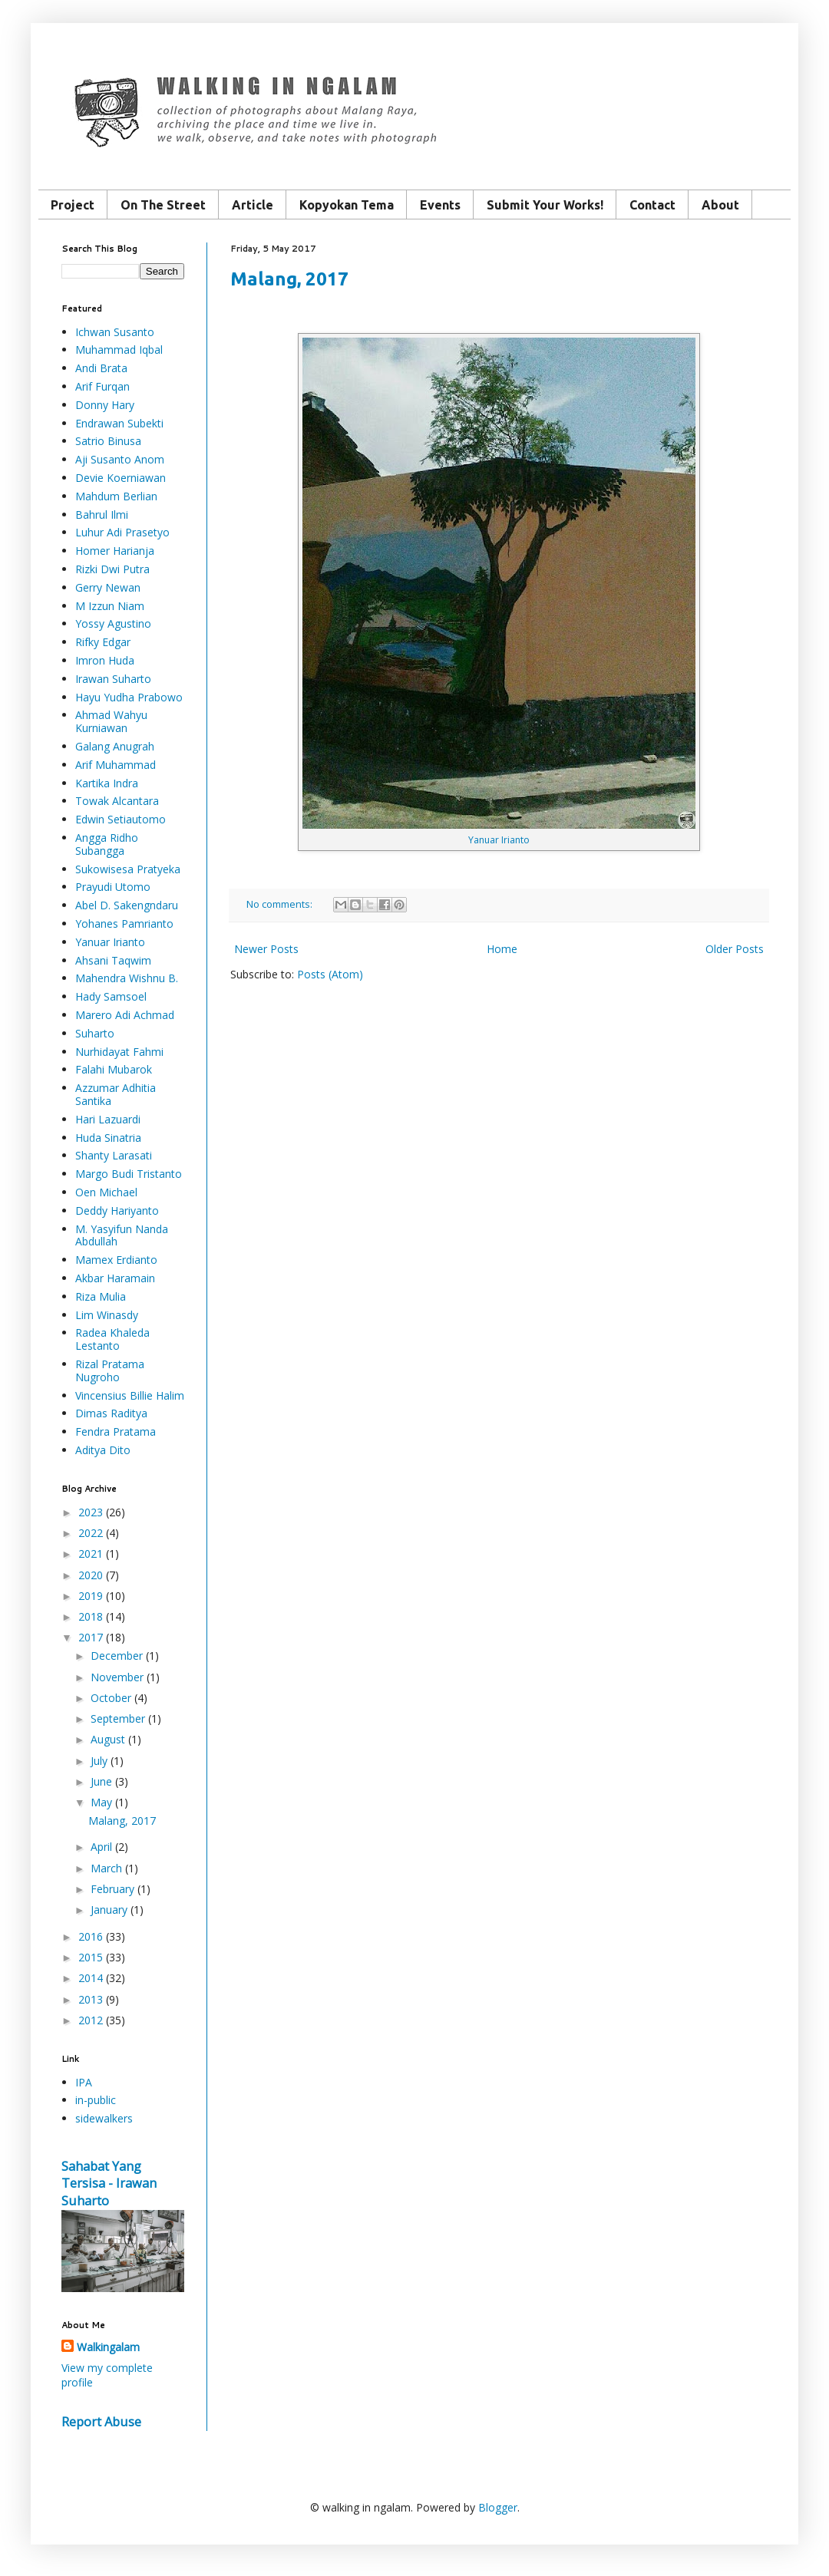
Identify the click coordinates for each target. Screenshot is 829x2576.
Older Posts (734, 949)
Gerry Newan (107, 587)
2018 (90, 1616)
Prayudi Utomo (112, 886)
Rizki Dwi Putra (112, 569)
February (112, 1889)
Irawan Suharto (113, 678)
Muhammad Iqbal (119, 349)
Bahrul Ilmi (101, 514)
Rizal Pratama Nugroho (109, 1370)
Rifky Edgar (102, 642)
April (101, 1846)
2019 (90, 1595)
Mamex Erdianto (116, 1259)
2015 (90, 1957)
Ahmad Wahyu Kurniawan (111, 721)
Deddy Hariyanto (117, 1210)
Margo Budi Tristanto (128, 1173)
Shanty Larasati (113, 1155)
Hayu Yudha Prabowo (129, 697)
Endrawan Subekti (119, 423)
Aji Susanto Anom (119, 459)
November (117, 1677)
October (111, 1697)
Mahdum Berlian (116, 496)
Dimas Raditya (111, 1413)
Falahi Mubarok (113, 1069)
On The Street (163, 205)
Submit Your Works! (545, 205)
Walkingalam (108, 2347)
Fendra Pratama (115, 1431)
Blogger (497, 2507)
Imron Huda (104, 660)
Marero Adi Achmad (124, 1015)
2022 (90, 1532)
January (109, 1909)
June (101, 1781)
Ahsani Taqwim (113, 960)
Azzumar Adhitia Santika (115, 1094)
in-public (95, 2100)
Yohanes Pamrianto (124, 923)
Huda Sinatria (108, 1137)
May (101, 1802)
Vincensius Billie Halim (129, 1395)
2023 (90, 1512)
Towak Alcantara (117, 800)
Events (440, 205)
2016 (90, 1936)
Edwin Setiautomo (120, 819)
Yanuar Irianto (499, 839)
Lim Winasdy (106, 1315)
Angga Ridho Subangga (106, 844)
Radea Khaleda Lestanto (112, 1339)
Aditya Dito (102, 1450)
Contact (652, 205)
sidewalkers (104, 2118)
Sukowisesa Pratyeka (127, 869)
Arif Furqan (102, 386)
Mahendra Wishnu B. (126, 978)
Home (502, 949)
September (118, 1718)
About (720, 205)
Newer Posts (266, 949)
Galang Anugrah (114, 746)
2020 (90, 1575)
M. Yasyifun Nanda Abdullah (121, 1235)
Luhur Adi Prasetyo (122, 532)
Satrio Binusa (108, 441)
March (106, 1868)
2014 (90, 1978)
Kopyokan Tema (346, 205)
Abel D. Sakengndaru (126, 905)
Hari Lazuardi (107, 1119)
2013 (90, 1999)
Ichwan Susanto (114, 332)
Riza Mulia (100, 1296)
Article (252, 205)
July (99, 1760)
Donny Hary (104, 404)
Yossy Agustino (113, 623)
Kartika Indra (106, 783)
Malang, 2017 (289, 279)
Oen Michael (106, 1192)
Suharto (94, 1033)
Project (72, 205)
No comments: (280, 904)
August (108, 1739)
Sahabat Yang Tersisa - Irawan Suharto (109, 2184)
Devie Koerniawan (120, 477)
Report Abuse (101, 2421)
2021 (90, 1553)
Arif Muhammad (115, 764)
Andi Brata (101, 368)
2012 (90, 2020)
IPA (83, 2082)
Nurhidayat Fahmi (119, 1051)
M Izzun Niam (109, 606)
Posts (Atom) (330, 974)
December (117, 1655)
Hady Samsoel (111, 996)
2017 (90, 1637)
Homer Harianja (114, 550)
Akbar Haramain (115, 1278)
